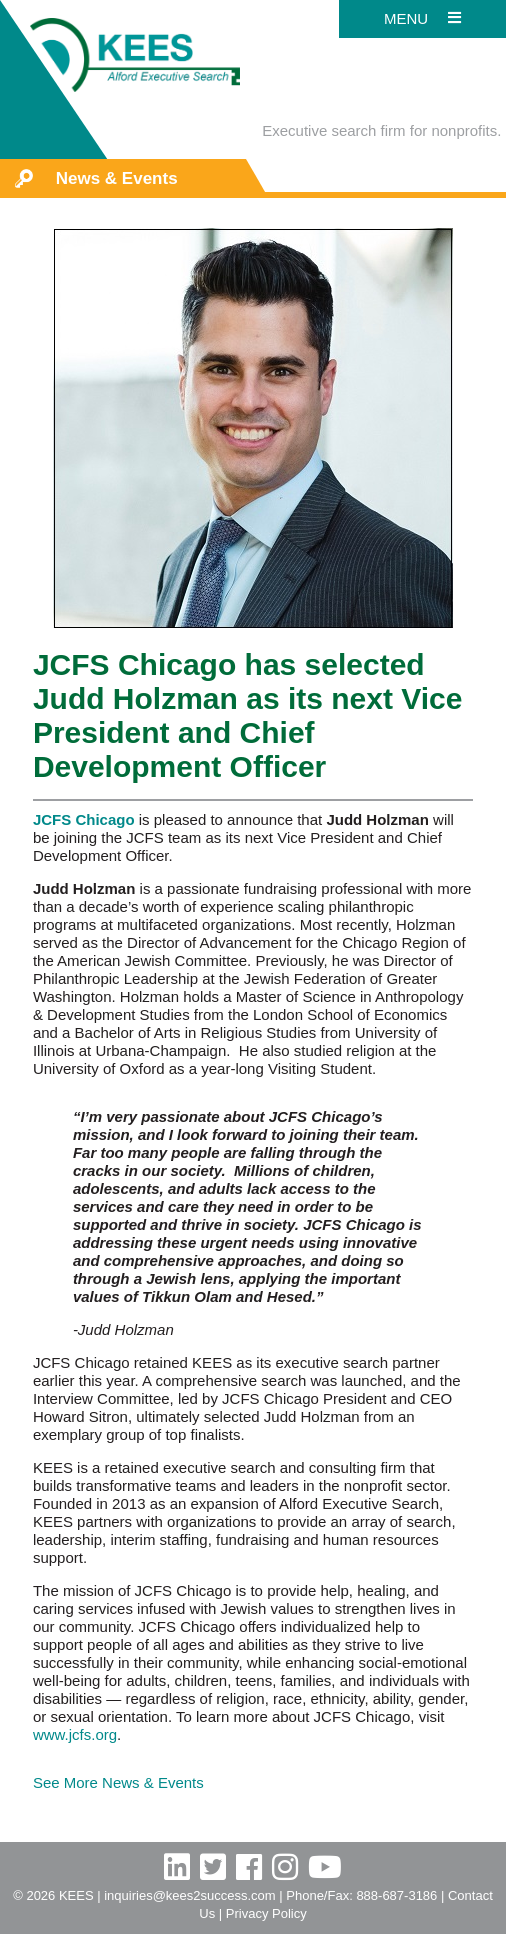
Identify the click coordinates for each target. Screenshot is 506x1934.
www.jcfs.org (75, 1734)
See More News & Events (118, 1782)
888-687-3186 (396, 1895)
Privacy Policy (266, 1913)
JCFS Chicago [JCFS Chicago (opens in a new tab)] (84, 819)
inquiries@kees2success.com (189, 1895)
